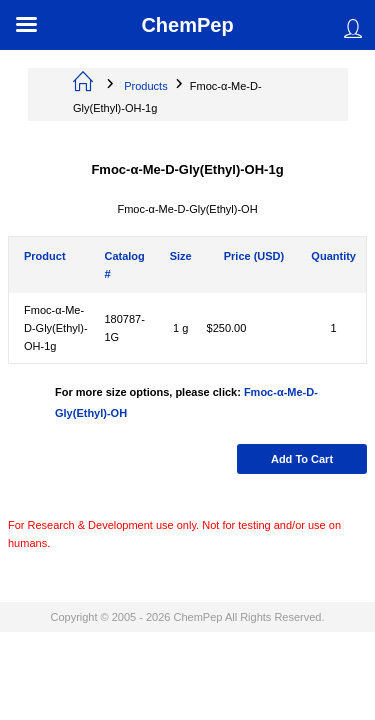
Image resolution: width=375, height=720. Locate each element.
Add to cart (302, 459)
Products (145, 86)
